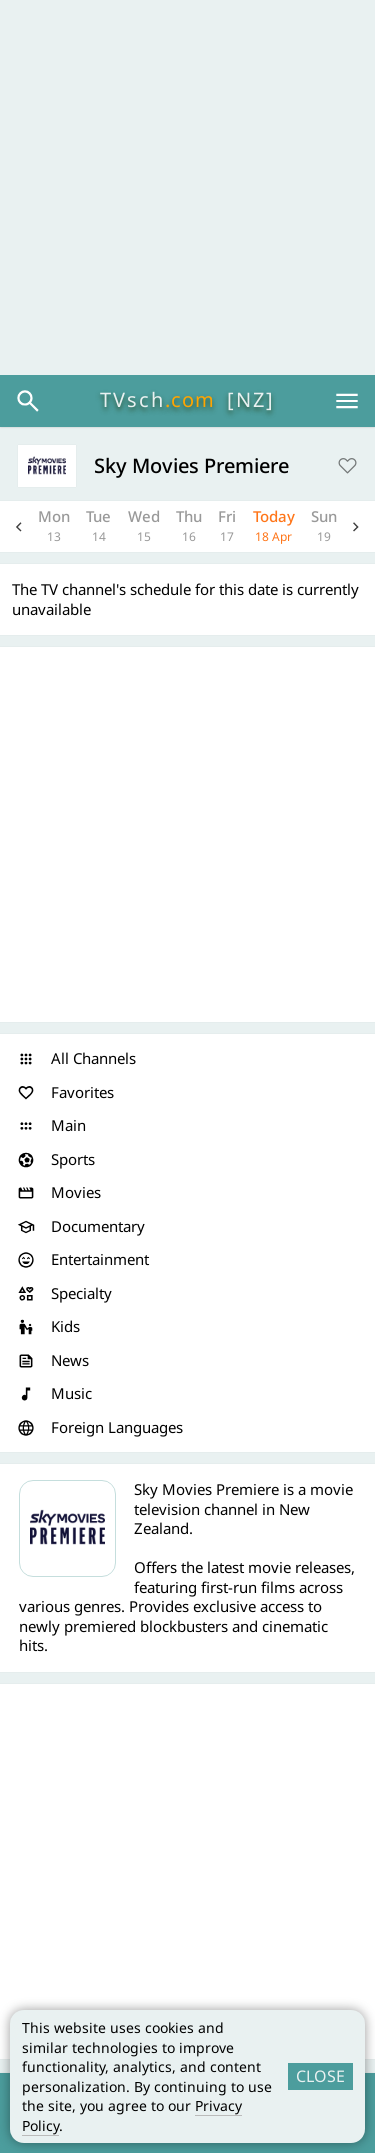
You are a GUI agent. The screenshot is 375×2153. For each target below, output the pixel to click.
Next (356, 526)
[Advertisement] (187, 187)
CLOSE (320, 2076)
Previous (19, 526)
